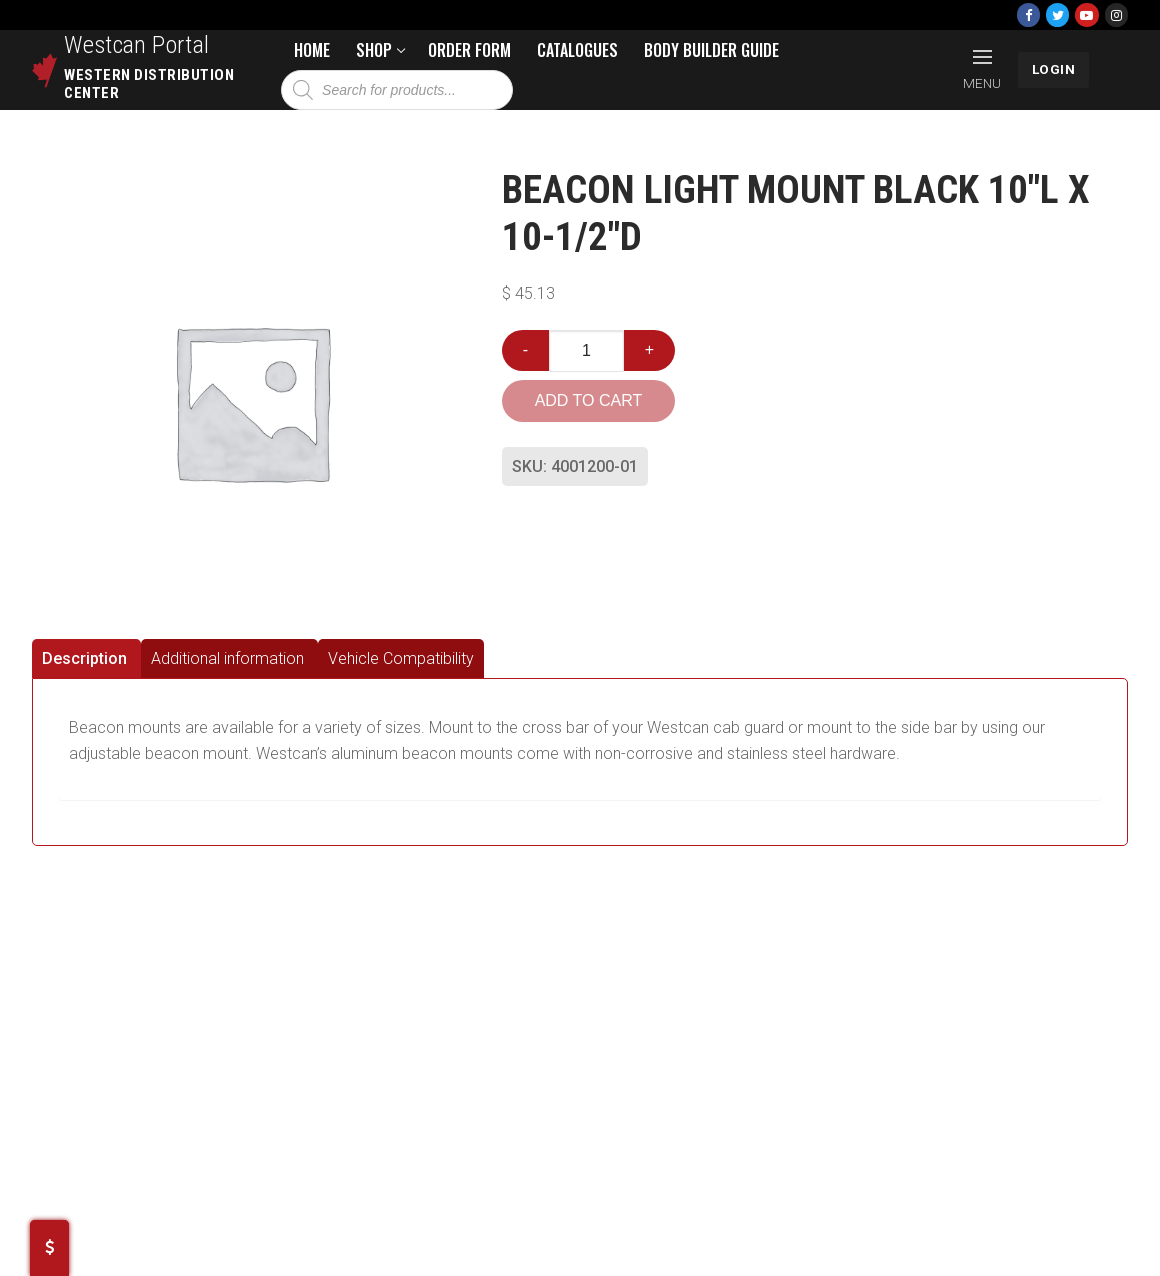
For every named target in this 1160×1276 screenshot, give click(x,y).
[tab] (86, 658)
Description (84, 658)
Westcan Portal (137, 45)
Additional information (227, 658)
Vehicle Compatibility (401, 658)
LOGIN (1054, 69)
